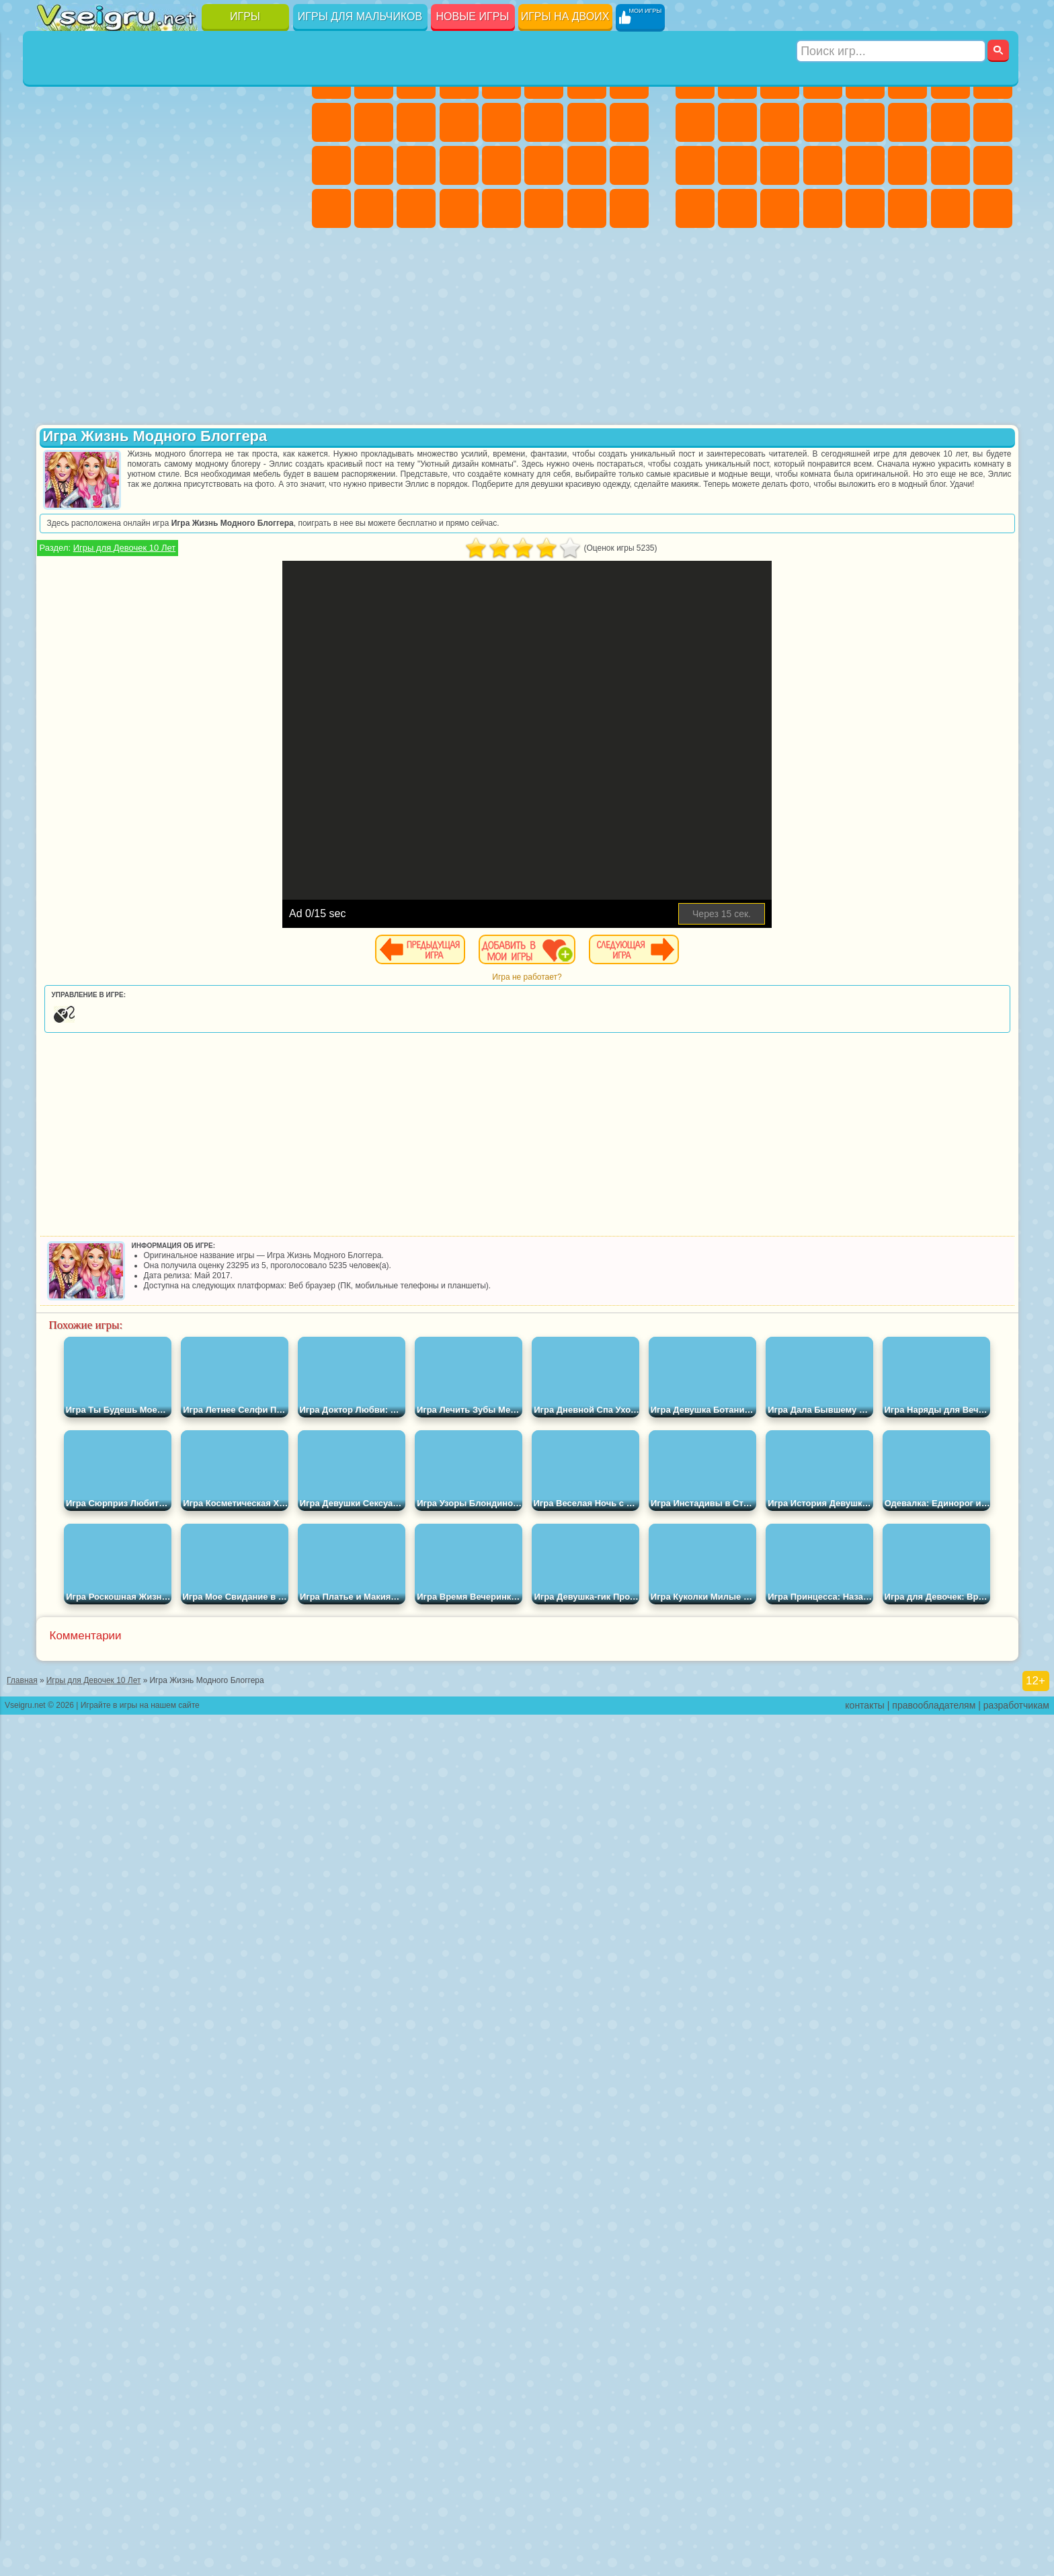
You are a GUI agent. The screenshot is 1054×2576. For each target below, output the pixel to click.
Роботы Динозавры (737, 165)
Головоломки (57, 251)
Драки (865, 122)
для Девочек (99, 79)
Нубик (269, 621)
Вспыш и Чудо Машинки (57, 492)
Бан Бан (99, 707)
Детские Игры (184, 79)
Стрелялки (822, 208)
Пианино (416, 208)
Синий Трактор (57, 578)
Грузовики (822, 122)
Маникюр (416, 165)
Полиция (695, 165)
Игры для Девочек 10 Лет (388, 548)
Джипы (907, 208)
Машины (992, 79)
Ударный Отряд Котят (184, 492)
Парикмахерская (501, 122)
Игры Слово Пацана (269, 664)
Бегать (779, 208)
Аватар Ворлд (184, 664)
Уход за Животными (543, 208)
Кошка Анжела (331, 122)
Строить (184, 294)
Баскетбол (269, 251)
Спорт (184, 122)
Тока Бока (141, 664)
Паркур (950, 208)
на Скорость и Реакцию (184, 208)
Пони (331, 79)
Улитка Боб (57, 406)
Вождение (57, 294)
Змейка (269, 208)
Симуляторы (141, 79)
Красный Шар (99, 406)
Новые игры (473, 16)
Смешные (227, 122)
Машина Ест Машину (865, 165)
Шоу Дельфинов (184, 449)
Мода (586, 165)
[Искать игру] (892, 17)
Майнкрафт (950, 79)
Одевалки (459, 122)
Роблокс (227, 621)
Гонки (907, 122)
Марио (227, 492)
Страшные (57, 165)
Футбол (737, 79)
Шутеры (737, 208)
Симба (227, 664)
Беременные (629, 122)
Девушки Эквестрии (373, 79)
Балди (99, 621)
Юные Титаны (269, 535)
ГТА (907, 165)
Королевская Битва (907, 79)
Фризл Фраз (57, 535)
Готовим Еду (501, 208)
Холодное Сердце (373, 122)
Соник (99, 492)
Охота (992, 208)
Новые (57, 79)
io (269, 122)
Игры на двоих (565, 16)
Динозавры (57, 208)
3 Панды (227, 449)
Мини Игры (141, 208)
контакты (865, 2566)
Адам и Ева (99, 535)
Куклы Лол (629, 208)
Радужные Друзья (99, 664)
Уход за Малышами (629, 165)
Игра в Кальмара (269, 578)
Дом (586, 208)
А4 (57, 621)
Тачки (269, 449)
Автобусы (695, 208)
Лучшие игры (165, 45)
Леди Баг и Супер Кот (184, 406)
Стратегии (779, 79)
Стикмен (779, 122)
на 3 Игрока (99, 251)
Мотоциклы (737, 122)
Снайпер (950, 122)
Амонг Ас (184, 578)
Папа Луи (586, 122)
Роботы (992, 122)
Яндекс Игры (57, 122)
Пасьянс (184, 165)
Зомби (865, 79)
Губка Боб (99, 363)
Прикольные (99, 208)
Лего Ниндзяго (227, 363)
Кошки (416, 122)
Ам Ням (141, 449)
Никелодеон (141, 251)
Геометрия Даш (141, 122)
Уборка (373, 208)
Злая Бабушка (227, 406)
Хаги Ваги (184, 621)
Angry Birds (99, 449)
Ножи (269, 165)
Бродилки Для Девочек (586, 79)
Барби (459, 79)
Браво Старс (227, 578)
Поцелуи (543, 122)
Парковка (695, 79)
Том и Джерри (227, 535)
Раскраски (629, 79)
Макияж (501, 165)
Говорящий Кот (184, 363)
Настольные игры (166, 1716)
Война (141, 294)
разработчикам (1016, 2566)
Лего (269, 406)
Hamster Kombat (227, 707)
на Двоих (227, 79)
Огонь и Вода (416, 79)
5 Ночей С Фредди (269, 363)
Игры (245, 16)
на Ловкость (269, 79)
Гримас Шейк (184, 707)
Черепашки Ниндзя (695, 122)
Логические (99, 165)
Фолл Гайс (99, 578)
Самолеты (865, 208)
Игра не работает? (658, 977)
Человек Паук (269, 492)
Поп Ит (99, 122)
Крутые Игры (184, 251)
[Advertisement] (166, 823)
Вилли (57, 363)
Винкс (459, 208)
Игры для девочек (483, 45)
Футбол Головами (99, 294)
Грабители (822, 165)
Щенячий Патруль (141, 363)
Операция (459, 165)
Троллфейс (141, 406)
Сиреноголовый (141, 578)
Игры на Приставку (227, 294)
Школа (227, 251)
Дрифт (992, 165)
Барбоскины (141, 492)
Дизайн (331, 208)
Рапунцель (331, 165)
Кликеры (141, 165)
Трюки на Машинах (227, 208)
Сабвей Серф (57, 449)
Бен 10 (950, 165)
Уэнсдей (57, 707)
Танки (822, 79)
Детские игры (165, 1878)
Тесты (501, 79)
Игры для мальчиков (360, 16)
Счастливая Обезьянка (184, 535)
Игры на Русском (227, 165)
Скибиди (141, 707)
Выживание (779, 165)
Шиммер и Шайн (141, 535)
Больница (373, 165)
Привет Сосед (57, 664)
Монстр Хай (543, 79)
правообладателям (933, 2566)
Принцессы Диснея (543, 165)
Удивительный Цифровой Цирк (269, 707)
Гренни (141, 621)
